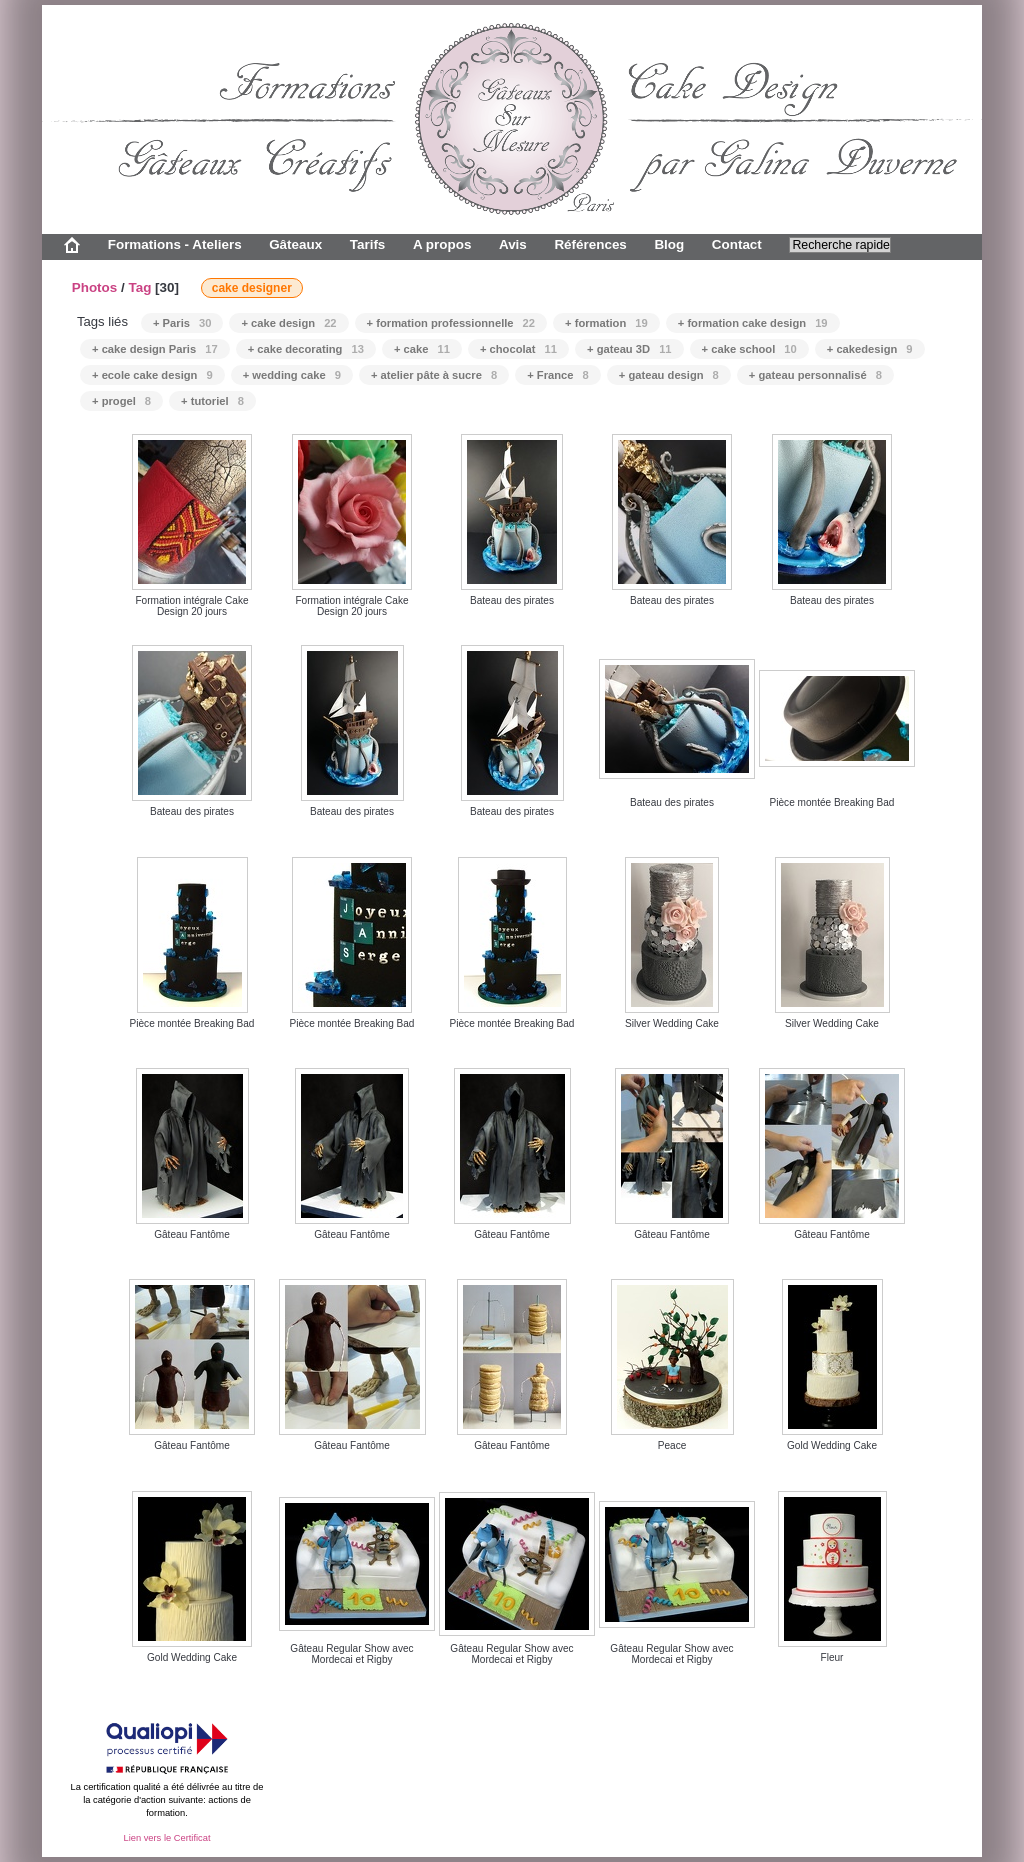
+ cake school (749, 349)
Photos (95, 287)
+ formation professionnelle (451, 323)
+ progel (121, 401)
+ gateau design (669, 375)
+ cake (422, 349)
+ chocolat (518, 349)
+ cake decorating (306, 349)
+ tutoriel (212, 401)
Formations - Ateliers (175, 244)
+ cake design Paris (155, 349)
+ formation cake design (753, 323)
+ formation (606, 323)
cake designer (252, 288)
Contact (737, 244)
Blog (669, 244)
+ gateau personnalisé (815, 375)
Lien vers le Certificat (166, 1838)
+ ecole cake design (152, 375)
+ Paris (182, 323)
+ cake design (288, 323)
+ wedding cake (292, 375)
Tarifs (368, 244)
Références (590, 244)
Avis (513, 244)
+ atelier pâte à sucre (434, 375)
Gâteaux (295, 244)
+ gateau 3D (629, 349)
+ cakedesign (870, 349)
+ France (558, 375)
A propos (442, 244)
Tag (139, 287)
